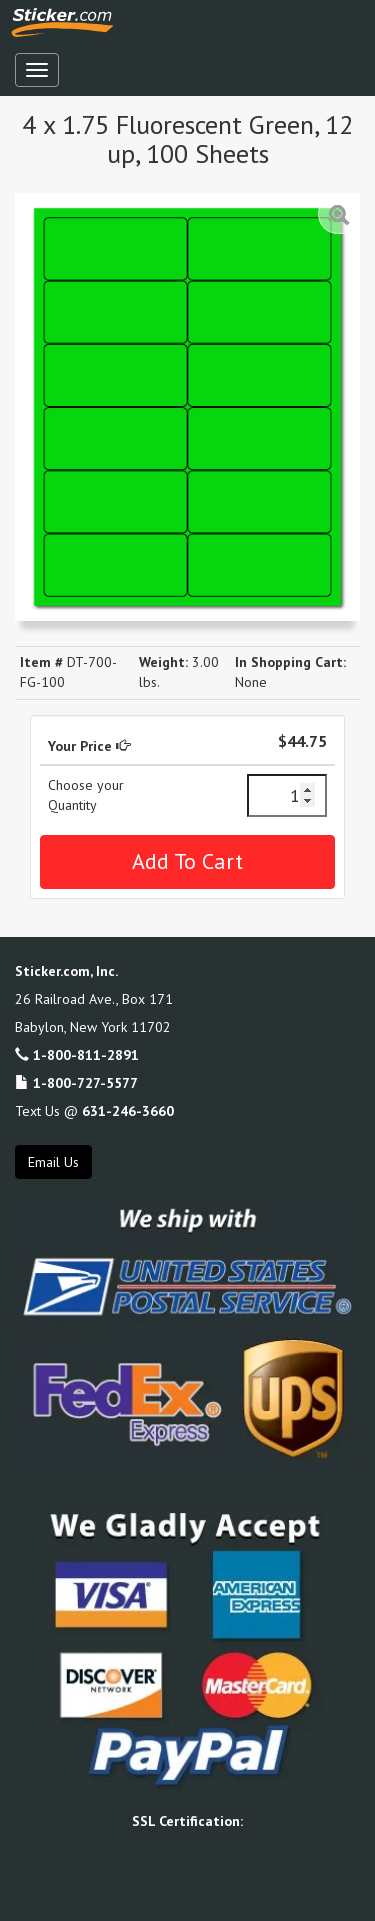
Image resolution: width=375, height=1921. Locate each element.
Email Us (53, 1162)
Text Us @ (94, 1111)
